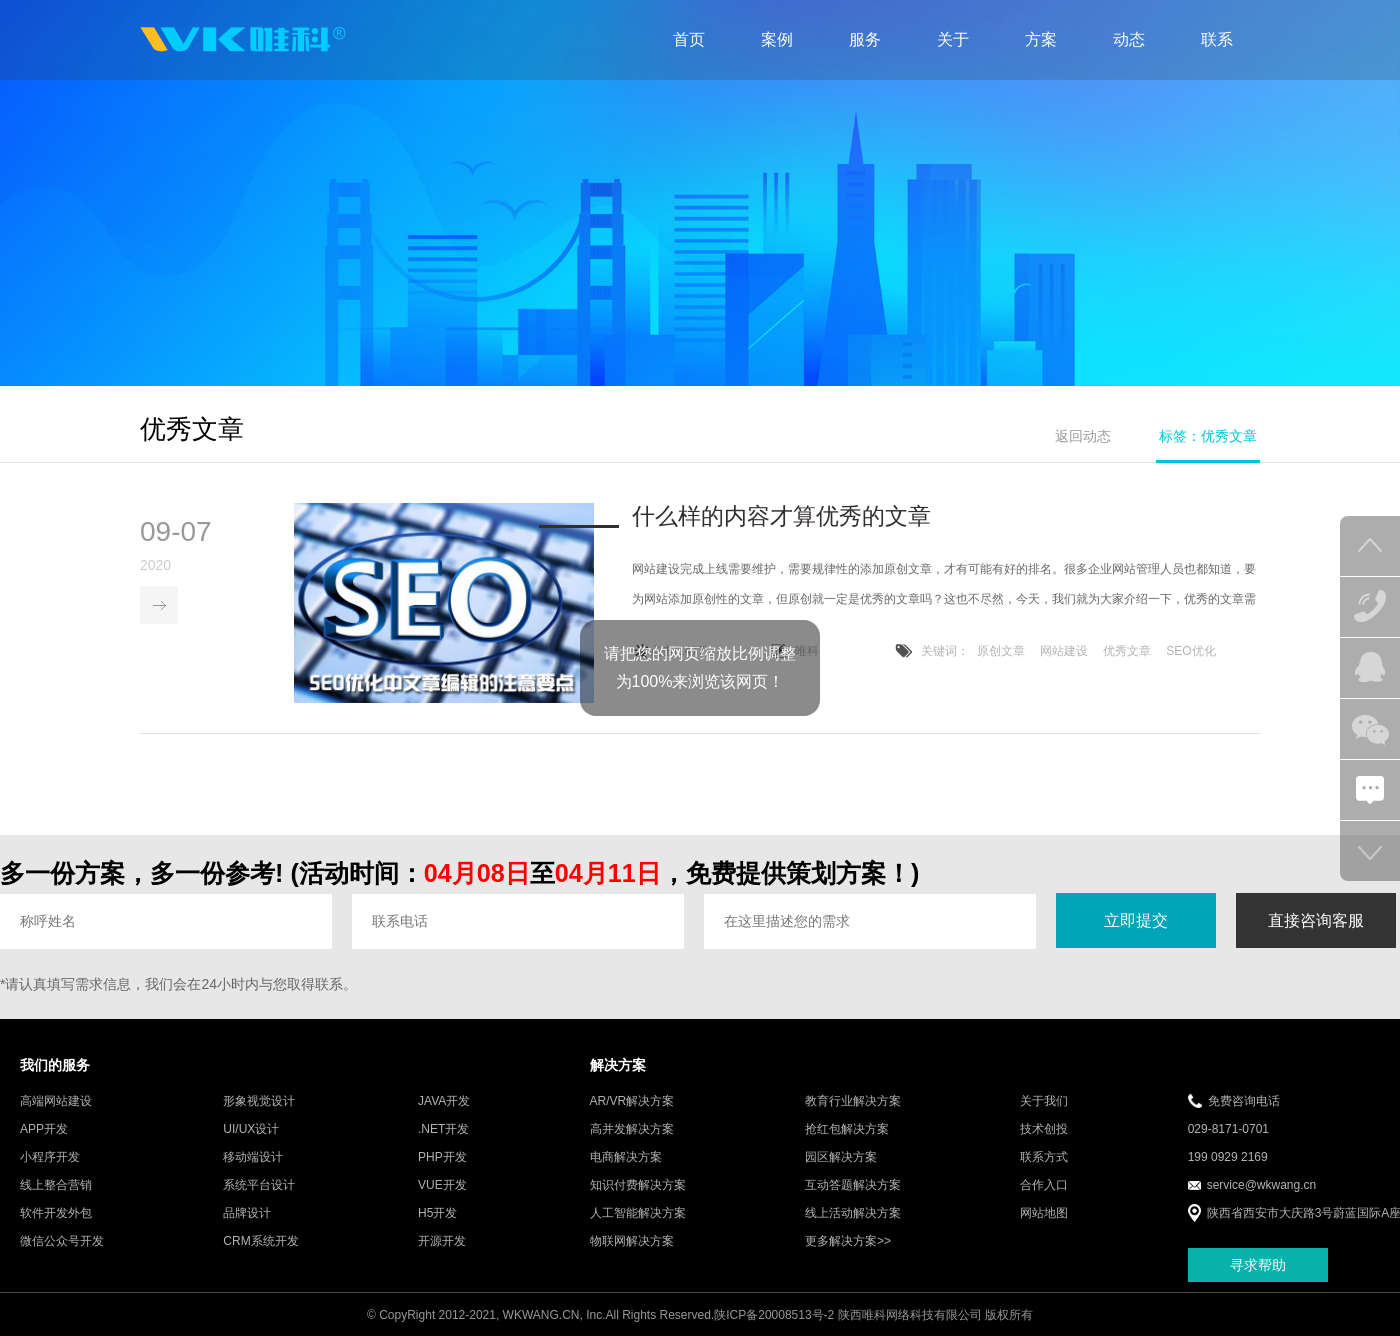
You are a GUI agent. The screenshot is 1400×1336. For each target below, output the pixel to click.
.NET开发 (443, 1131)
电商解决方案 (626, 1159)
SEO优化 (1190, 653)
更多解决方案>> (848, 1243)
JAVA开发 (444, 1103)
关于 (953, 39)
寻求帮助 (1258, 1266)
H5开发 (437, 1215)
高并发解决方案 (632, 1131)
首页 (689, 39)
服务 (865, 39)
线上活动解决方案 (853, 1215)
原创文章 (1001, 653)
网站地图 (1044, 1215)
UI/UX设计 (251, 1131)
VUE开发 (442, 1187)
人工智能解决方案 (638, 1215)
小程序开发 (50, 1159)
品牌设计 (247, 1215)
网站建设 (1064, 653)
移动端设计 (253, 1159)
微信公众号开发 (62, 1243)
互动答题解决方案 (853, 1187)
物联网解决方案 (632, 1243)
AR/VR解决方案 (632, 1103)
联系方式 (1044, 1159)
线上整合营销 (56, 1187)
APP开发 (44, 1131)
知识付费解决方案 (638, 1187)
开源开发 (442, 1243)
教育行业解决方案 (853, 1103)
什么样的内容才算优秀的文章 (781, 518)
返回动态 (1083, 436)
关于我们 (1044, 1103)
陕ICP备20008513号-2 (774, 1317)
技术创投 (1044, 1131)
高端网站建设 (56, 1103)
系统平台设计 (259, 1187)
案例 (777, 39)
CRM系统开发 (260, 1243)
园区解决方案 (841, 1159)
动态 (1129, 39)
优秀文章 (1127, 653)
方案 (1041, 39)
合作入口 (1044, 1187)
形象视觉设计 (259, 1103)
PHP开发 (442, 1159)
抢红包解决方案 (847, 1131)
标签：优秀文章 (1208, 436)
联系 (1217, 39)
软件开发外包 (56, 1215)
